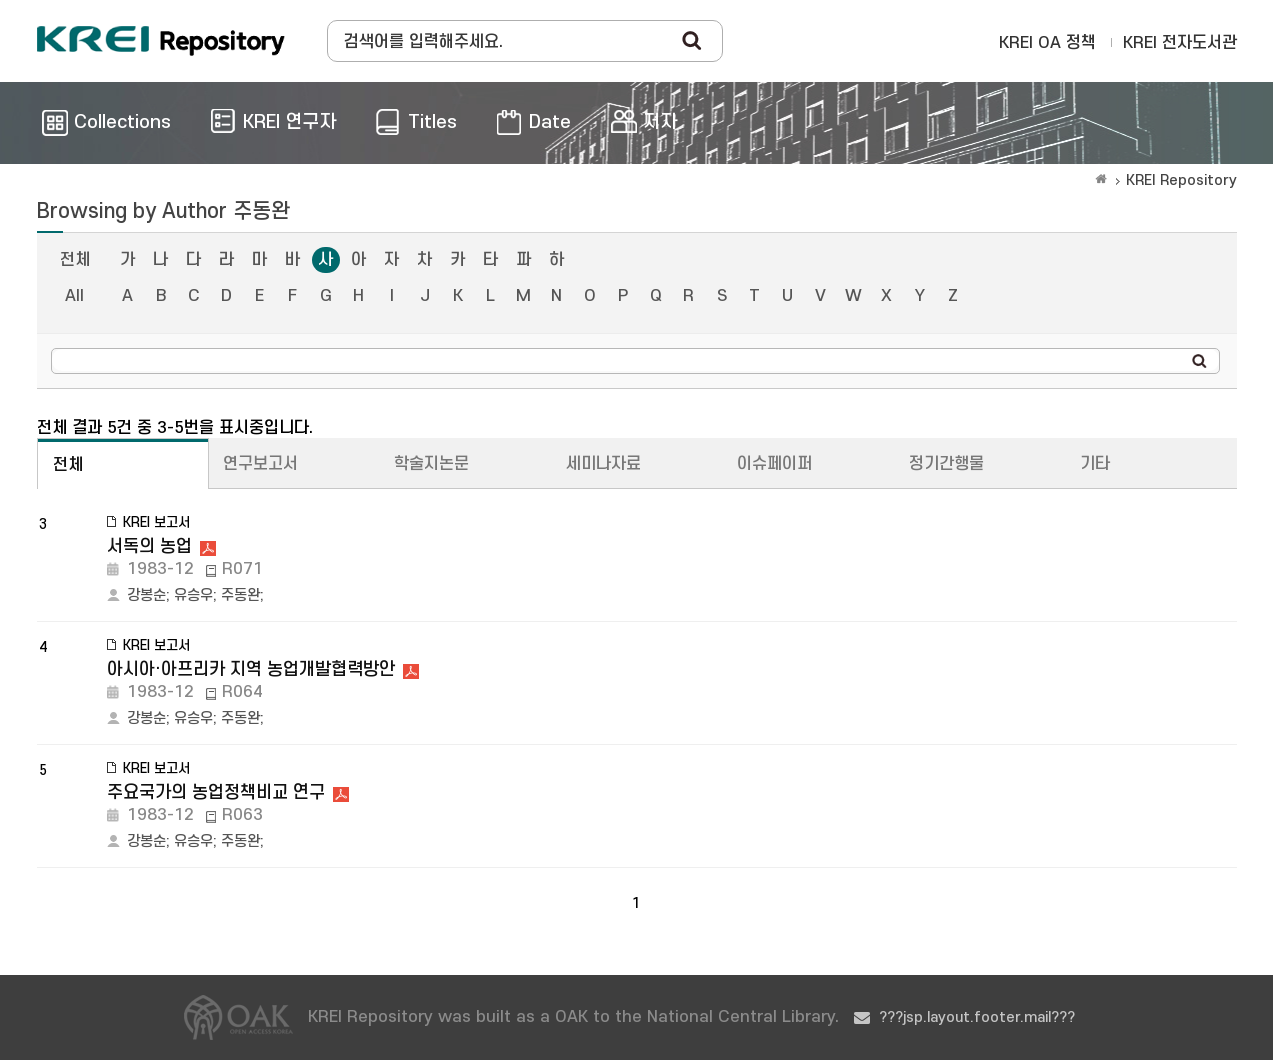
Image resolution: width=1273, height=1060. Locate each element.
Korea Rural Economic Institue (161, 41)
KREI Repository (1181, 180)
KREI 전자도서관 (1180, 43)
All (74, 296)
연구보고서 (260, 464)
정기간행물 (946, 464)
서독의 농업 (149, 546)
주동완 (240, 595)
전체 (75, 260)
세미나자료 (603, 464)
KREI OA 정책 (1047, 43)
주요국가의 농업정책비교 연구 (216, 792)
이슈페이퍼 (774, 464)
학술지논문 (431, 464)
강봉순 (146, 595)
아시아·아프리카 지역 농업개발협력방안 (251, 669)
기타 (1095, 464)
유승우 (193, 595)
